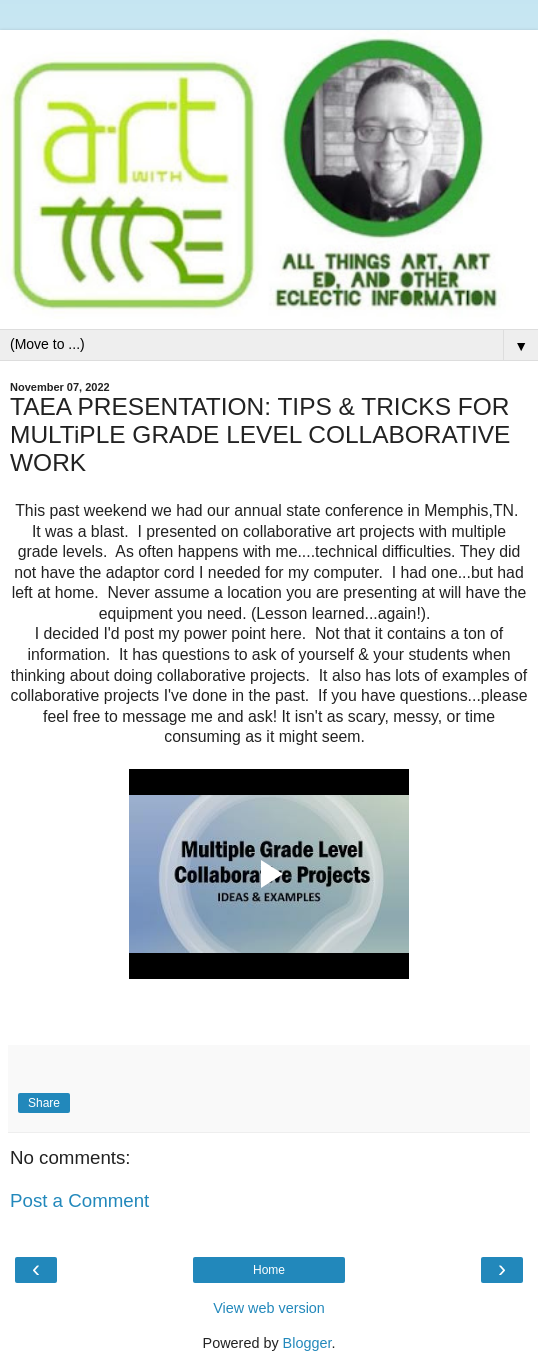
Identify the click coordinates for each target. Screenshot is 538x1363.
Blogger (307, 1343)
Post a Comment (79, 1200)
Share (44, 1103)
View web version (269, 1308)
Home (269, 1270)
